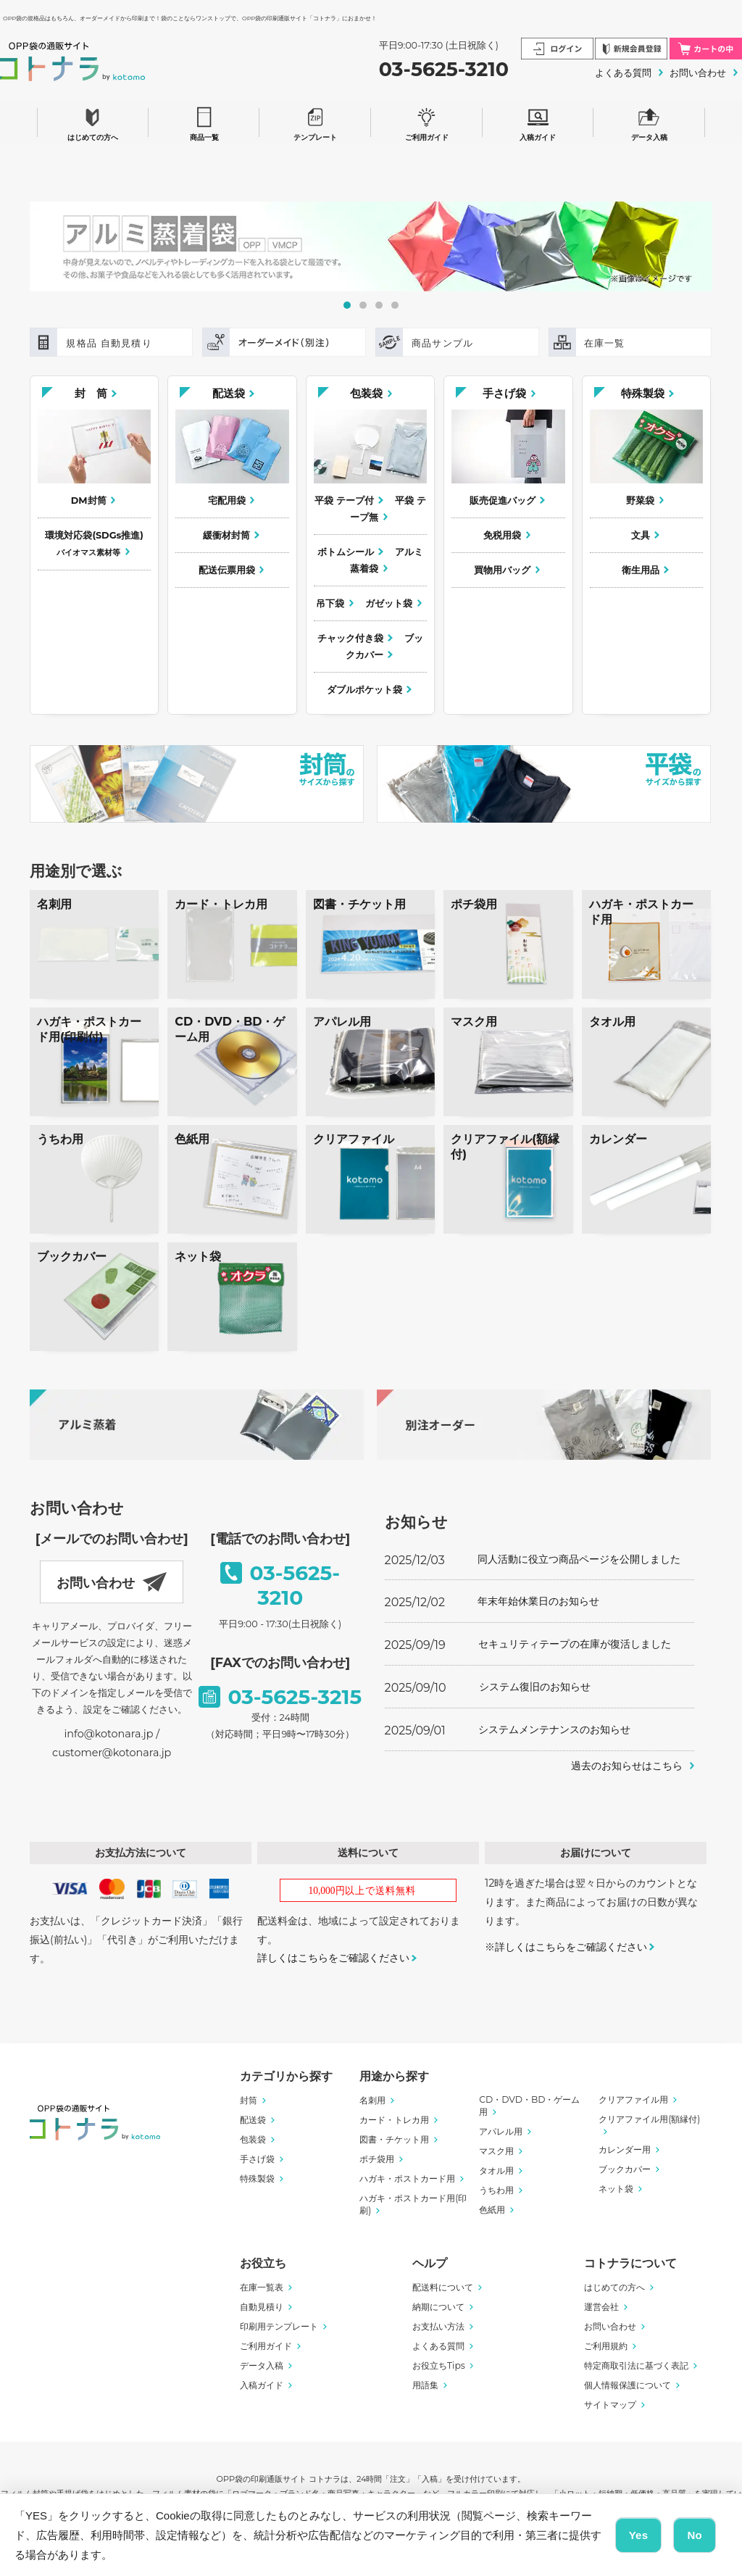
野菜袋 (640, 500)
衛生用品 (640, 570)
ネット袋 (616, 2188)
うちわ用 (496, 2190)
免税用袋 (502, 535)
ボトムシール (345, 552)
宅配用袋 (227, 500)
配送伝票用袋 (227, 570)
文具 (640, 535)
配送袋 (228, 393)
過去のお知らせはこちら (627, 1765)
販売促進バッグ (502, 500)
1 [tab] (347, 305)
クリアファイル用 (633, 2099)
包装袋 (366, 393)
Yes (639, 2535)
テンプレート (315, 121)
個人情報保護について (627, 2385)
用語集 (425, 2385)
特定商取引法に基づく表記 (636, 2365)
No (694, 2535)
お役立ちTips (438, 2365)
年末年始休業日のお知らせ (538, 1601)
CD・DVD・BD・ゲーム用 (529, 2105)
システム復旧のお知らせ (535, 1686)
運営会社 (601, 2306)
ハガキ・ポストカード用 (407, 2178)
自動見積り (261, 2306)
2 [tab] (363, 305)
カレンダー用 (625, 2149)
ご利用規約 (606, 2345)
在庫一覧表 (261, 2287)
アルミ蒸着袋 (386, 560)
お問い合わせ (698, 72)
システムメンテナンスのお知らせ (554, 1729)
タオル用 (496, 2170)
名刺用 (372, 2100)
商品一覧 (204, 121)
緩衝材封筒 (226, 535)
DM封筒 (89, 500)
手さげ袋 (504, 393)
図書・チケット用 (394, 2139)
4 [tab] (395, 305)
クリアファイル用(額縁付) (649, 2119)
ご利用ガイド (427, 121)
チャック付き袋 (350, 638)
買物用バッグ (502, 570)
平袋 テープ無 (387, 509)
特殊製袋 (642, 393)
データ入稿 (649, 121)
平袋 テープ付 (344, 500)
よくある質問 (623, 72)
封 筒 (91, 393)
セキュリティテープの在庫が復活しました (574, 1643)
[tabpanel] (371, 246)
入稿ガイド (538, 121)
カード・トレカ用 (394, 2119)
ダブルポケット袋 (364, 689)
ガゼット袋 (388, 603)
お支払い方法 (438, 2326)
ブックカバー (384, 646)
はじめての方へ (92, 121)
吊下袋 (330, 603)
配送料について (442, 2287)
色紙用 (492, 2209)
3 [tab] (379, 305)
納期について (438, 2306)
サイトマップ (610, 2404)
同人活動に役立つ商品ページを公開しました (579, 1559)
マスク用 (496, 2150)
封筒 (248, 2100)
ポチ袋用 (376, 2158)
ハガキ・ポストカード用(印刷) (413, 2204)
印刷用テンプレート (279, 2326)
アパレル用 (500, 2131)
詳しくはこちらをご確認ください (333, 1957)
